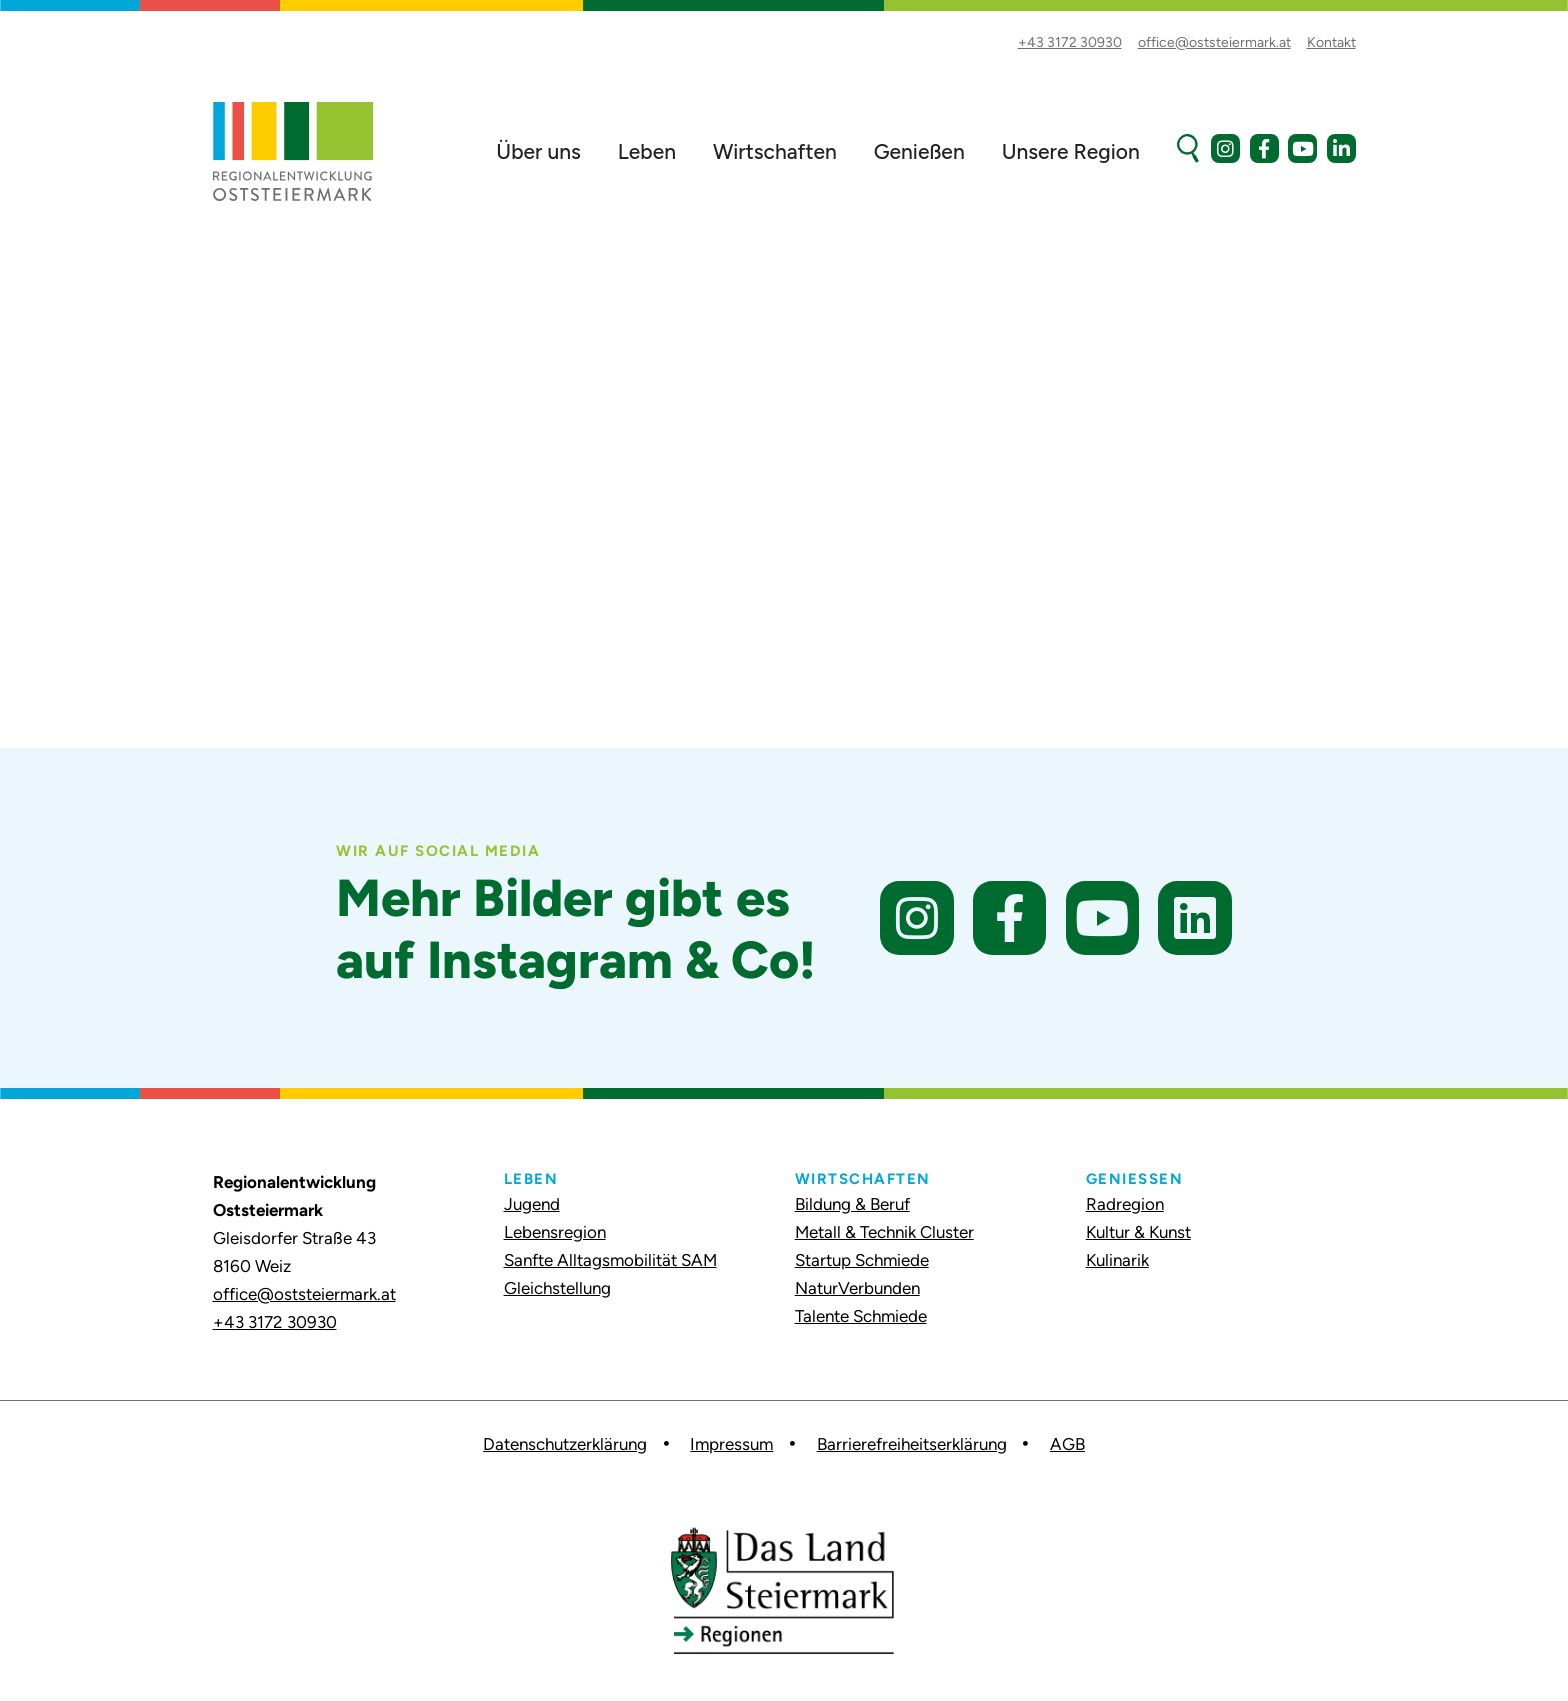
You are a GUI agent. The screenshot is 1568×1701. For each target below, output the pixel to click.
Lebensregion (555, 1232)
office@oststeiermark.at (304, 1294)
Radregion (1125, 1204)
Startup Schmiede (862, 1260)
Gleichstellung (557, 1288)
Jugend (532, 1204)
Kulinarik (1117, 1260)
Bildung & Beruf (852, 1204)
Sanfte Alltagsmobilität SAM (610, 1260)
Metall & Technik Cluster (884, 1232)
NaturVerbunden (857, 1288)
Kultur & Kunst (1138, 1232)
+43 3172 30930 (275, 1322)
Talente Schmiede (861, 1316)
